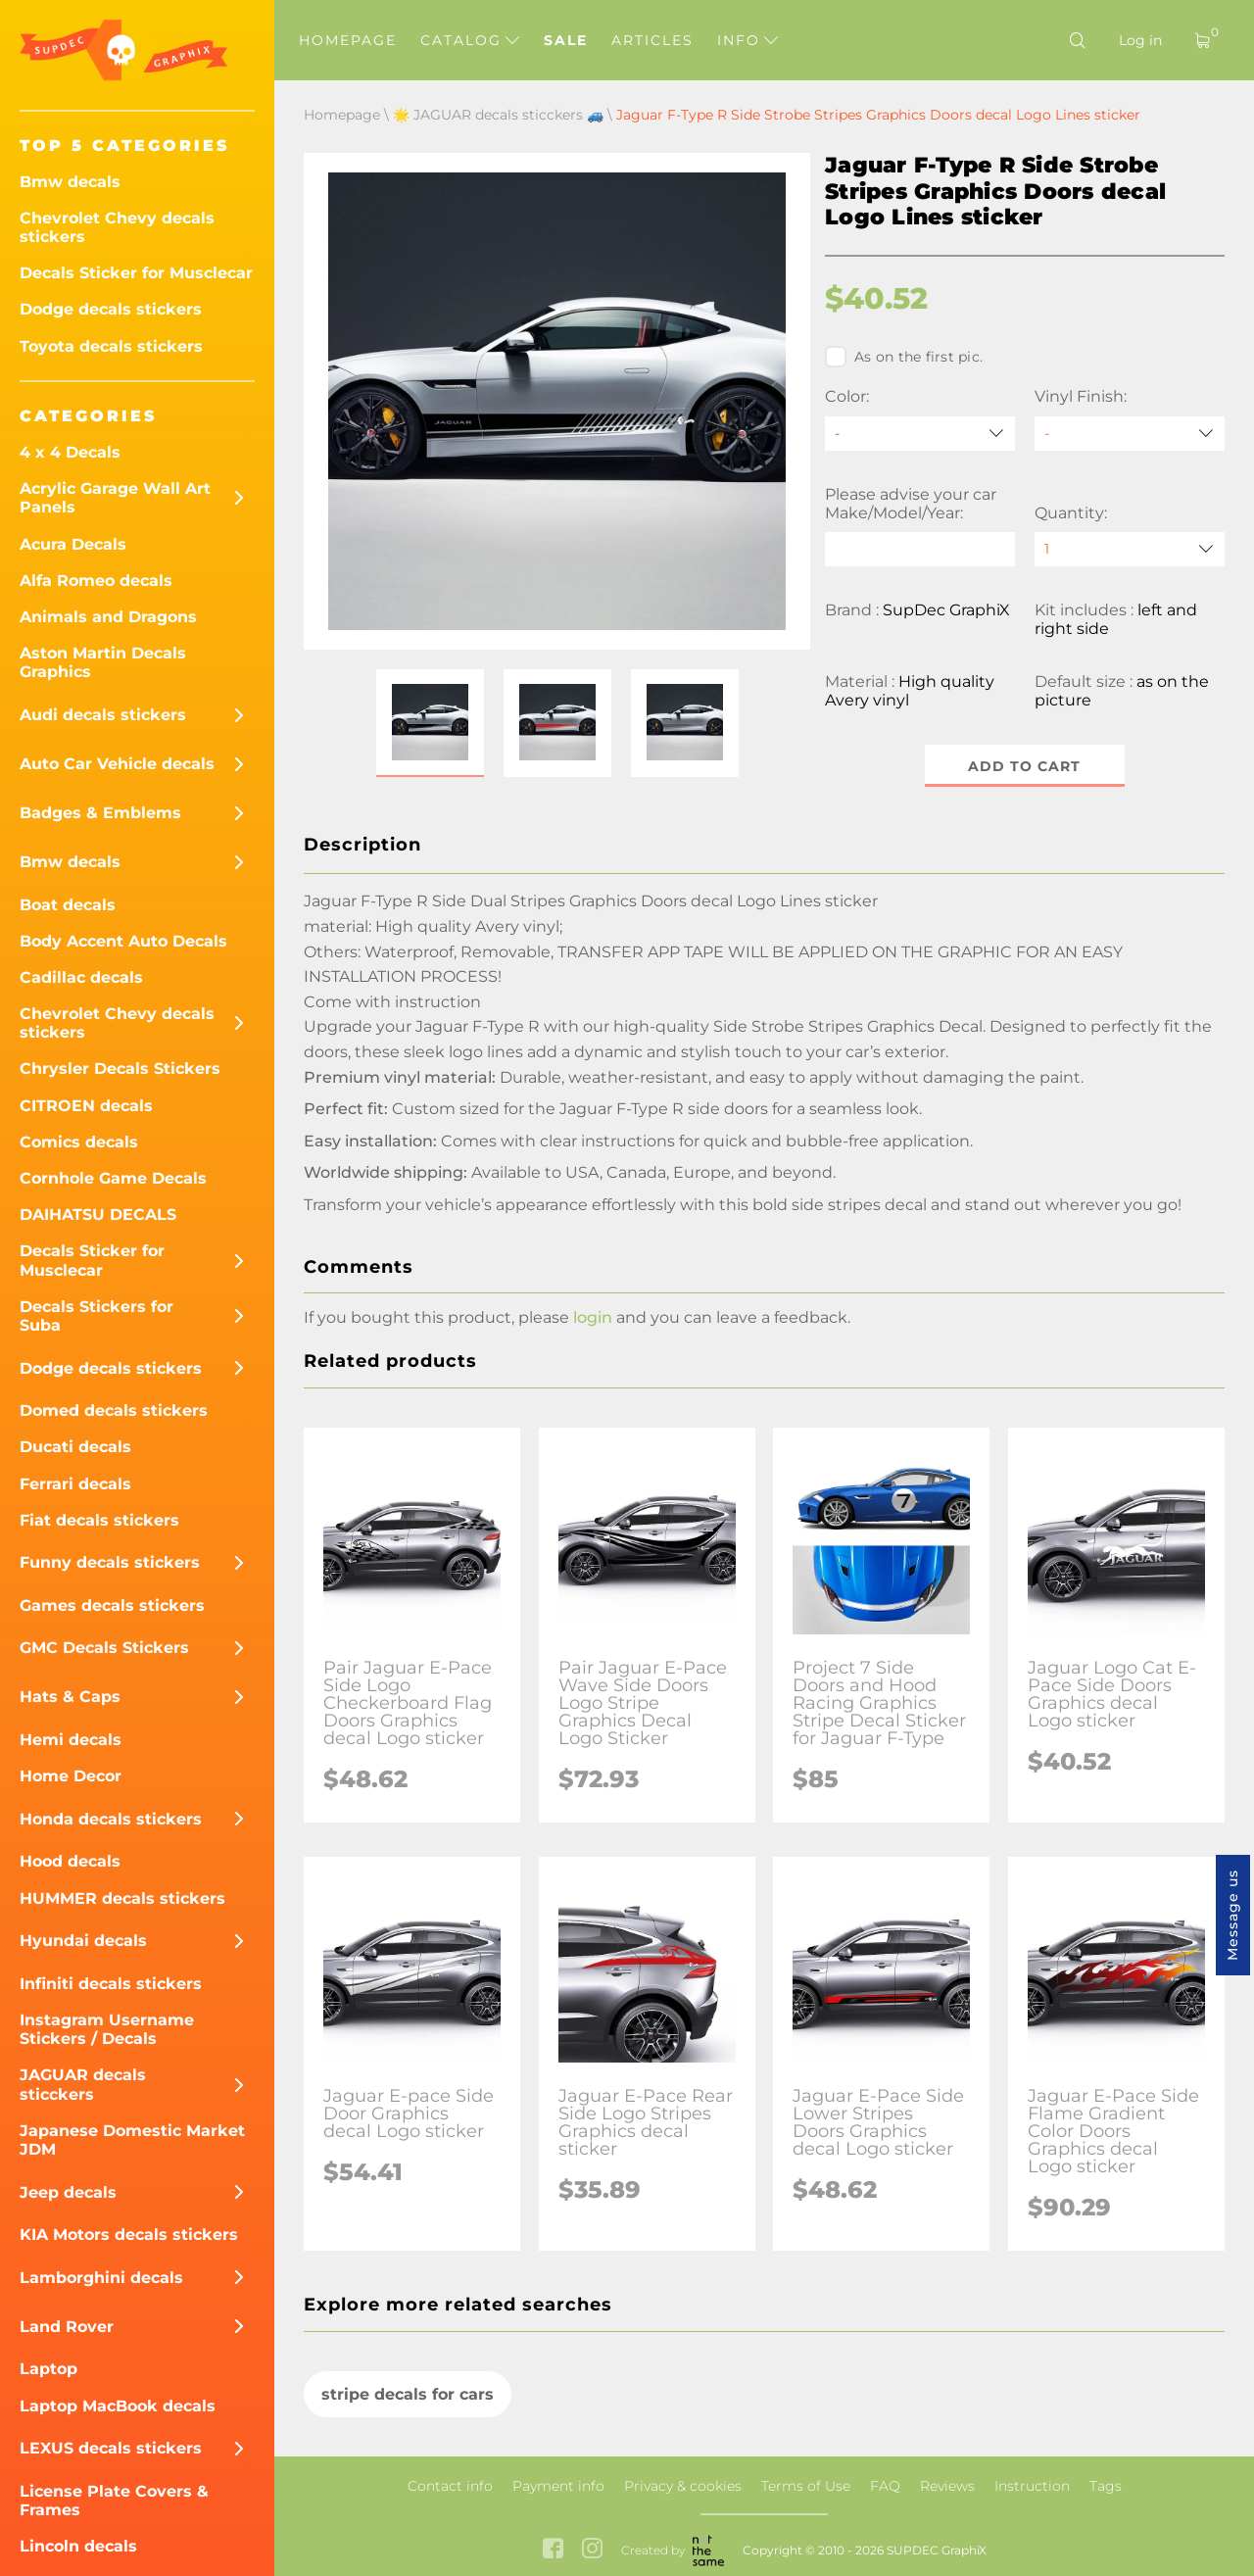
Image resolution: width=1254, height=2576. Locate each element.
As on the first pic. (904, 356)
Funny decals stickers (110, 1562)
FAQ (885, 2486)
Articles (652, 40)
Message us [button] (1232, 1915)
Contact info (450, 2486)
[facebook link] (553, 2551)
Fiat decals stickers (99, 1520)
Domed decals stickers (114, 1410)
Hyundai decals (83, 1940)
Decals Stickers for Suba (96, 1316)
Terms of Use (805, 2486)
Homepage (348, 40)
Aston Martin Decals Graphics (103, 662)
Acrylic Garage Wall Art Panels (115, 497)
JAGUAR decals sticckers (83, 2084)
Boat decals (68, 905)
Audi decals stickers (103, 714)
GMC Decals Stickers (104, 1647)
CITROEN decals (86, 1105)
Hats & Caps (70, 1696)
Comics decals (79, 1142)
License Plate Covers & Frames (114, 2500)
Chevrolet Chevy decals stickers (117, 227)
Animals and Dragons (108, 617)
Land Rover (67, 2326)
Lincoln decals (78, 2546)
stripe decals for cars (407, 2394)
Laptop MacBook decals (118, 2406)
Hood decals (70, 1861)
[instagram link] (592, 2551)
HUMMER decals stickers (122, 1898)
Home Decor (70, 1776)
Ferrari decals (75, 1484)
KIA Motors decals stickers (129, 2234)
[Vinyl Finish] (1130, 433)
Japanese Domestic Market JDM (132, 2140)
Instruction (1032, 2486)
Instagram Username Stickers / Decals (107, 2029)
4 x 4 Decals (70, 452)
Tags (1105, 2486)
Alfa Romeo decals (96, 580)
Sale (566, 40)
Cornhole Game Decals (113, 1178)
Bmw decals (70, 181)
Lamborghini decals (101, 2277)
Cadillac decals (81, 977)
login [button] (592, 1317)
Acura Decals (73, 544)
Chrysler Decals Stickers (120, 1068)
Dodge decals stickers (111, 309)
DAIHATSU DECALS (98, 1214)
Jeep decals (68, 2192)
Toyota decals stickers (111, 346)
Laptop (48, 2368)
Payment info (558, 2486)
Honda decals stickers (111, 1819)
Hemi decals (70, 1739)
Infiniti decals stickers (111, 1983)
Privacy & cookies (683, 2486)
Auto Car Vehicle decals (117, 763)
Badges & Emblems (100, 812)
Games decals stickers (112, 1605)
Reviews (947, 2486)
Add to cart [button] (1025, 766)
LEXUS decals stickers (111, 2448)
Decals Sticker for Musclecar (136, 273)
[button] (430, 723)
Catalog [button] (469, 40)
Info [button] (747, 40)
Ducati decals (75, 1446)
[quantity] (1130, 549)
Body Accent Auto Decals (123, 941)
